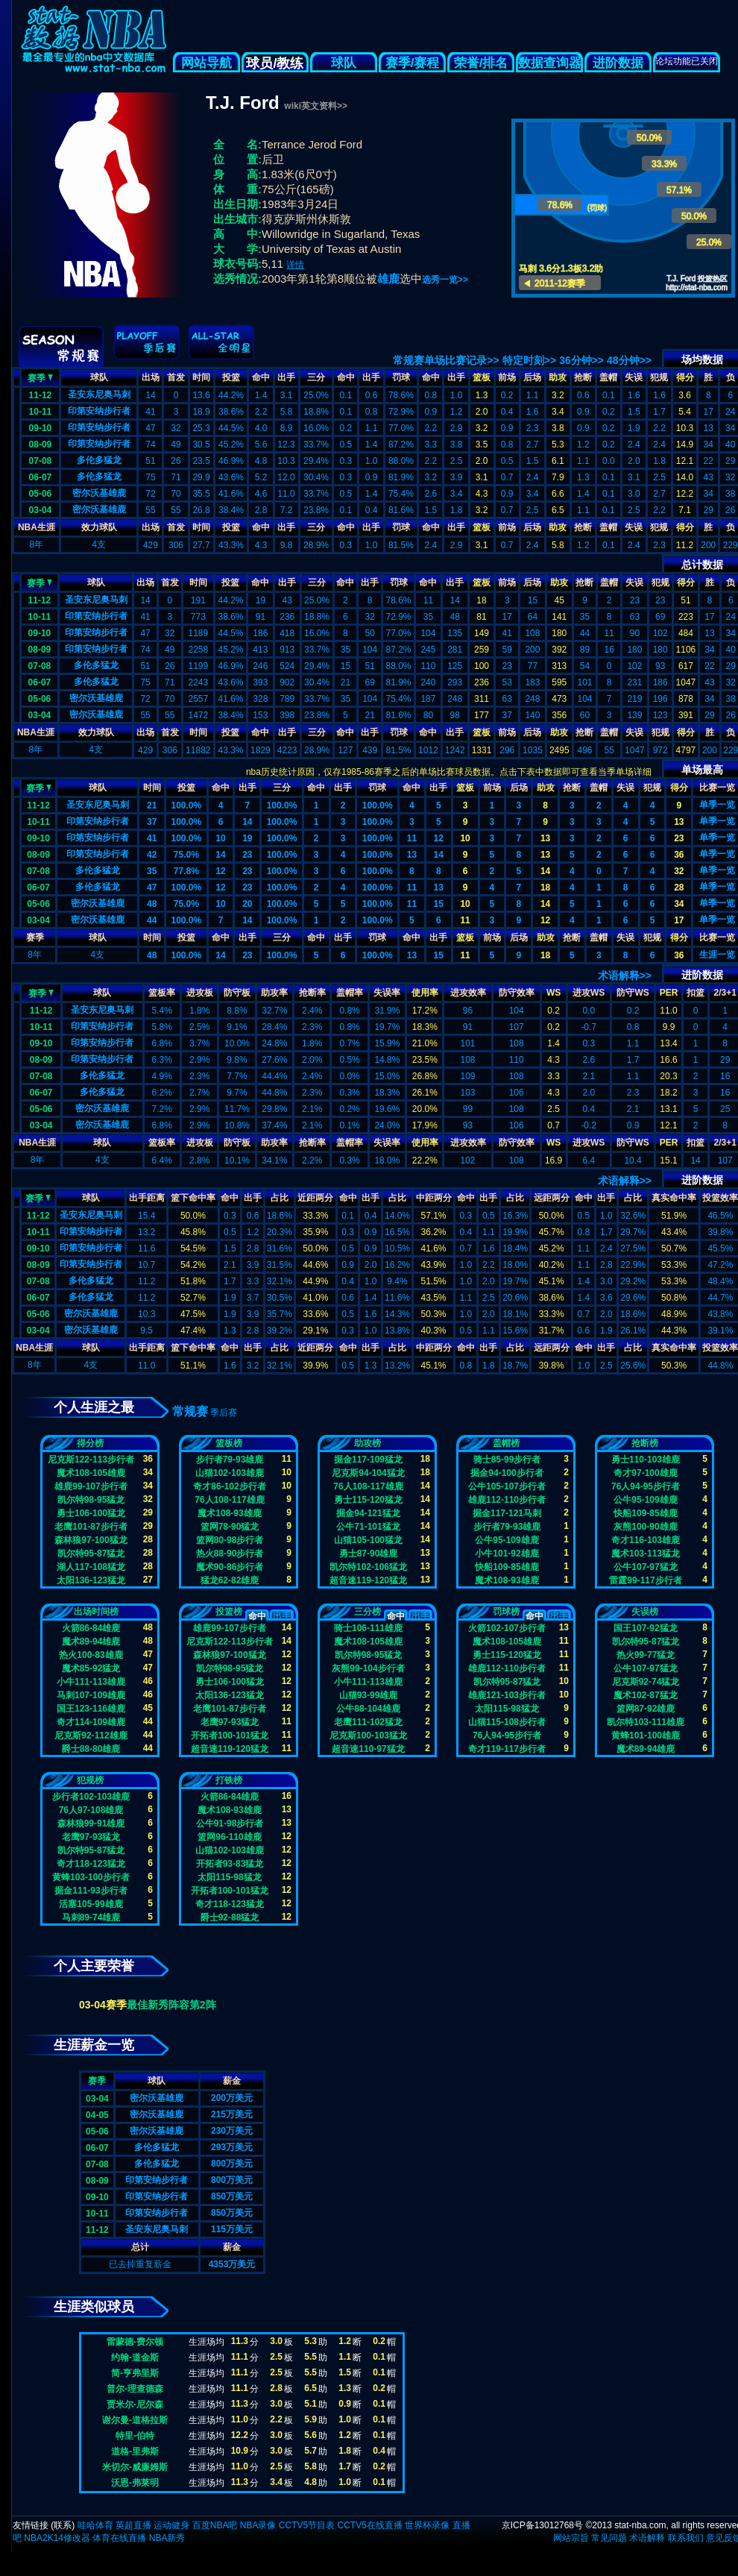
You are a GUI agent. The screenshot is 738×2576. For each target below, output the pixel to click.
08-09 (40, 444)
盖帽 (608, 377)
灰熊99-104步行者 (368, 1668)
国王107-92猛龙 (645, 1628)
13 (679, 822)
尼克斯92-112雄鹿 (90, 1735)
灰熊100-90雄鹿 (645, 1526)
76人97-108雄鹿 (91, 1810)
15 (439, 904)
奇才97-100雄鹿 (645, 1473)
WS (553, 992)
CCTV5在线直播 (369, 2525)
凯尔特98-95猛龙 (91, 1500)
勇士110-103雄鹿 (645, 1459)
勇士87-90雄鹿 (368, 1553)
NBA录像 (258, 2525)
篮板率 (161, 992)
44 (152, 920)
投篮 (231, 377)
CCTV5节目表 (307, 2525)
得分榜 (90, 1443)
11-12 (40, 395)
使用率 (424, 992)
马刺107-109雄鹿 (91, 1695)
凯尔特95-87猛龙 (91, 1553)
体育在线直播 (119, 2538)
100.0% (186, 805)
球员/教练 (274, 63)
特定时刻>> (529, 360)
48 (152, 904)
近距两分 (315, 1198)
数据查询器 (549, 63)
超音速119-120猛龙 (368, 1580)
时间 (201, 377)
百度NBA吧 (215, 2525)
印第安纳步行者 (99, 411)
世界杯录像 (427, 2525)
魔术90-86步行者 (230, 1567)
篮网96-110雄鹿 (229, 1837)
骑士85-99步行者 (507, 1459)
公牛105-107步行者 (507, 1486)
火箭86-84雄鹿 (91, 1628)
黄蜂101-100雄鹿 (645, 1735)
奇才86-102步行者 (229, 1486)
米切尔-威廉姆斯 (135, 2467)
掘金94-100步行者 (506, 1473)
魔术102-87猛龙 (645, 1695)
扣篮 (695, 992)
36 (679, 854)
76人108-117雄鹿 (229, 1500)
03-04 (40, 510)
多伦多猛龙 (99, 460)
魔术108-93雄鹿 (229, 1513)
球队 (343, 63)
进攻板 (199, 992)
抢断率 (312, 992)
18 (545, 887)
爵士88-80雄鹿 (91, 1749)
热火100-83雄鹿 (90, 1655)
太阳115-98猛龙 (506, 1708)
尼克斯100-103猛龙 (368, 1735)
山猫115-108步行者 (507, 1722)
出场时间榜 (96, 1611)
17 (679, 920)
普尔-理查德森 (135, 2389)
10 (220, 838)
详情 (295, 265)
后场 (532, 377)
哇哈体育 (95, 2525)
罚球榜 (506, 1611)
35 (152, 871)
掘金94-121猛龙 (368, 1513)
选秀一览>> (445, 279)
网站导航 (206, 63)
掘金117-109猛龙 (368, 1459)
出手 (286, 377)
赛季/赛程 (412, 63)
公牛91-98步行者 (230, 1823)
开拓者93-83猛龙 (230, 1864)
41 (152, 838)
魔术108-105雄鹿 (91, 1473)
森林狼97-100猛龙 (90, 1540)
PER (669, 992)
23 (679, 838)
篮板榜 (228, 1443)
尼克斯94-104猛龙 (368, 1473)
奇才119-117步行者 (507, 1749)
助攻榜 (367, 1443)
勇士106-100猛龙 (91, 1513)
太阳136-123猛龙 (91, 1580)
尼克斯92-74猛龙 (646, 1682)
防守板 (237, 992)
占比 (279, 1198)
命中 (261, 377)
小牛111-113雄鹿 (91, 1682)
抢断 (583, 377)
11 (412, 838)
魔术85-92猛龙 (91, 1668)
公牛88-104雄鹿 (368, 1708)
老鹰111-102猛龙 (368, 1722)
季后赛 (223, 1412)
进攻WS (589, 992)
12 (439, 838)
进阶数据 (618, 63)
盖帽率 (349, 992)
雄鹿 (388, 278)
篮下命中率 (193, 1198)
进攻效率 (468, 992)
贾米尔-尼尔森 (135, 2404)
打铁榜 (228, 1780)
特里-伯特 (135, 2436)
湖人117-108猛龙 (91, 1567)
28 (679, 887)
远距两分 (552, 1198)
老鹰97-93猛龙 (230, 1722)
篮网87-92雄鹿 (645, 1708)
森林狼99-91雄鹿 (91, 1823)
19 (247, 838)
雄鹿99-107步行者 (90, 1486)
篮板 (482, 377)
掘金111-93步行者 (90, 1890)
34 (679, 904)
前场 (507, 377)
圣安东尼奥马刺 (99, 394)
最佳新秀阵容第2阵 (171, 2005)
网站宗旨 (571, 2538)
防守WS (632, 992)
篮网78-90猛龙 (230, 1526)
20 (247, 904)
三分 (316, 377)
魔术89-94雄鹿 (91, 1641)
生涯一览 (717, 954)
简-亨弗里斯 (135, 2373)
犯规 (659, 377)
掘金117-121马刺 (507, 1513)
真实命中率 (674, 1198)
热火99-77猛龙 (645, 1655)
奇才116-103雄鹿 (645, 1540)
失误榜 (644, 1611)
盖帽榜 (506, 1443)
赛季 (40, 376)
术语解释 (647, 2538)
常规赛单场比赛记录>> (446, 360)
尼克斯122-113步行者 (91, 1459)
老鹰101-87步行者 (90, 1526)
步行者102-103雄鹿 (91, 1796)
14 (247, 822)
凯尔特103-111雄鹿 (645, 1722)
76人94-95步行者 (645, 1486)
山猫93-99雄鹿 (368, 1695)
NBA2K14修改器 (57, 2538)
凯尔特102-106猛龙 (368, 1567)
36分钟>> (581, 360)
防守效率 (516, 992)
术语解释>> (625, 975)
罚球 (401, 377)
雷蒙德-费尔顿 (135, 2342)
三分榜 (367, 1611)
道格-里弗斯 (135, 2451)
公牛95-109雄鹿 (506, 1540)
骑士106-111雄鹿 (368, 1628)
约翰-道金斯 (135, 2357)
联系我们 (686, 2538)
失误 (634, 377)
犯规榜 (90, 1780)
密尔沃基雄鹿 (99, 493)
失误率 (386, 992)
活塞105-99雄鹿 (90, 1904)
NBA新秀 (167, 2538)
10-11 (40, 411)
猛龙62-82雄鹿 (230, 1580)
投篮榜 (228, 1611)
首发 (176, 377)
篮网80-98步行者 (230, 1540)
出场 (151, 377)
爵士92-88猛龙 (230, 1917)
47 (152, 887)
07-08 (40, 461)
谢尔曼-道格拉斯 (135, 2420)
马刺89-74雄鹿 (91, 1917)
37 (152, 822)
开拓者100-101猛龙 (229, 1735)
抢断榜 (644, 1443)
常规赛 (190, 1411)
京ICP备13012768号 (542, 2525)
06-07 (40, 477)
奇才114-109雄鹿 (91, 1722)
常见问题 (609, 2538)
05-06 (40, 494)
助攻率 (274, 992)
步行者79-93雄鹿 (230, 1459)
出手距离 (147, 1198)
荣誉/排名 (481, 63)
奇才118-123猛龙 (91, 1864)
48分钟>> (629, 360)
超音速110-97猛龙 (368, 1749)
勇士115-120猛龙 (368, 1500)
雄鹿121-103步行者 (507, 1695)
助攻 (558, 377)
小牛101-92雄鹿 (506, 1553)
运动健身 (171, 2525)
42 (152, 854)
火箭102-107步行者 (507, 1628)
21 (152, 805)
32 (679, 871)
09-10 (40, 428)
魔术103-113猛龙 (645, 1553)
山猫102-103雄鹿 (229, 1473)
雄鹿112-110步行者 (507, 1500)
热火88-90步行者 (230, 1553)
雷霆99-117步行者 (645, 1580)
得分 (685, 377)
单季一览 (717, 804)
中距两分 (434, 1198)
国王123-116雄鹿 (91, 1708)
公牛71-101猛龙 (368, 1526)
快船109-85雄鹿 (506, 1567)
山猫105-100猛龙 (368, 1540)
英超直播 (133, 2525)
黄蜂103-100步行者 (91, 1877)
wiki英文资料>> (315, 106)
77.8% (186, 871)
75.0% (186, 854)
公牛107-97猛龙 (645, 1567)
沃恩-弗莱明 (135, 2483)
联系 (63, 2525)
